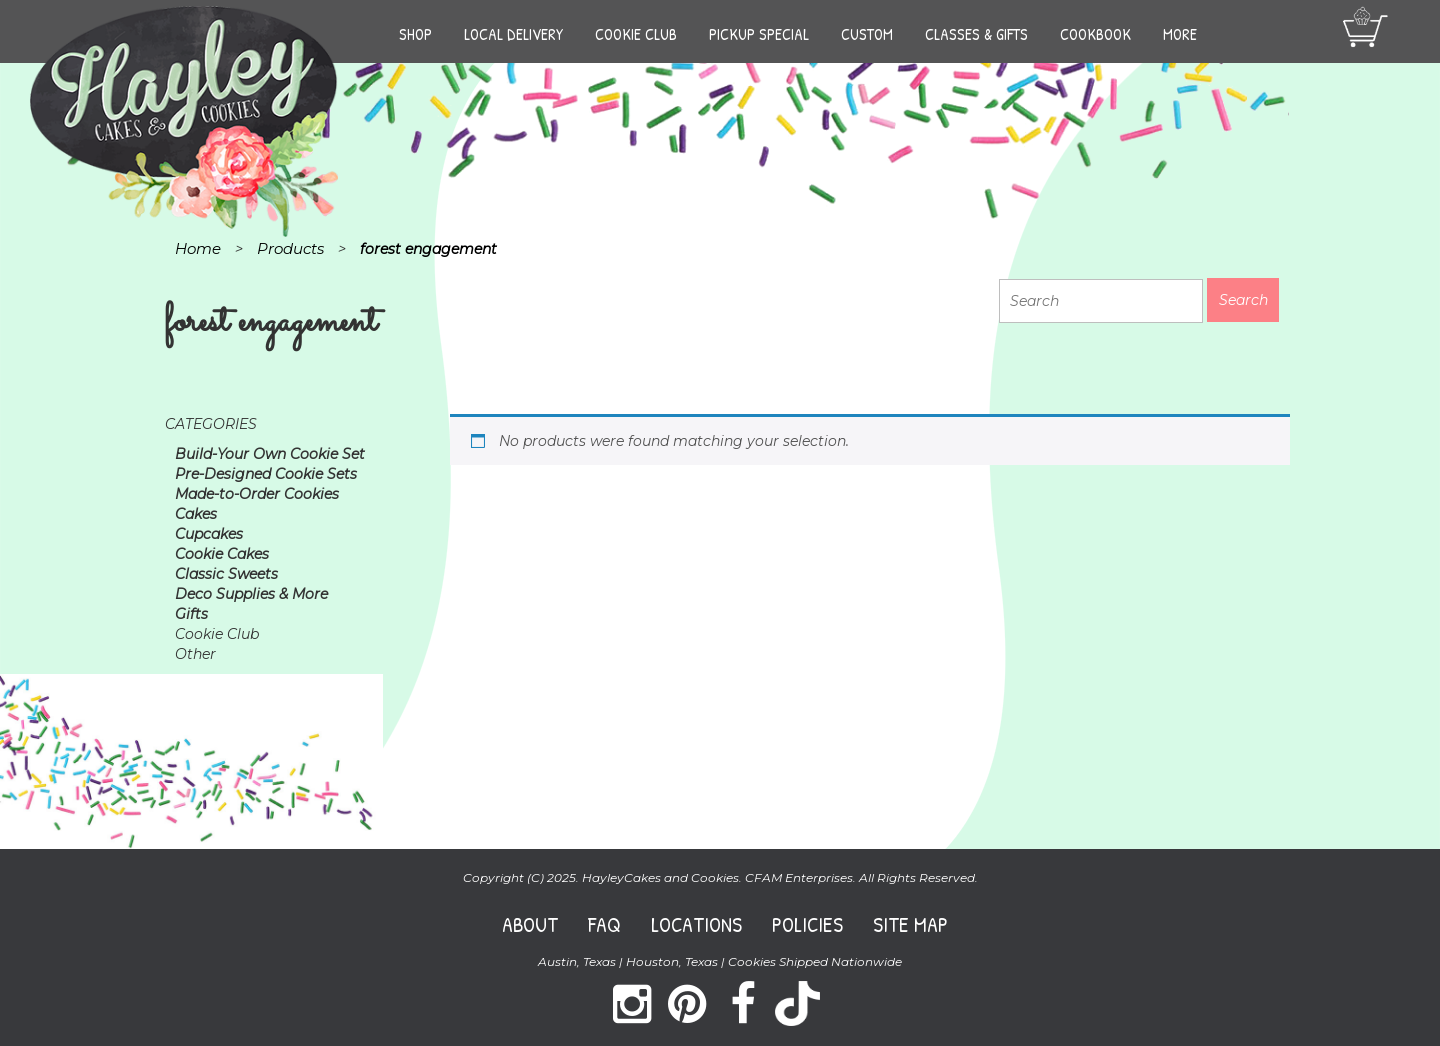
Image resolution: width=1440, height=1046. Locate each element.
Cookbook (1095, 34)
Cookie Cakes (222, 554)
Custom (867, 34)
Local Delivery (513, 34)
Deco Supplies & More (251, 594)
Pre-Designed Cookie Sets (266, 474)
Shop (415, 34)
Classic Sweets (226, 574)
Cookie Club (636, 34)
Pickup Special (759, 34)
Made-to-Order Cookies (257, 494)
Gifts (191, 614)
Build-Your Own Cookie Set (270, 454)
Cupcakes (209, 534)
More (1180, 34)
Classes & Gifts (976, 34)
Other (195, 654)
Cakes (196, 514)
